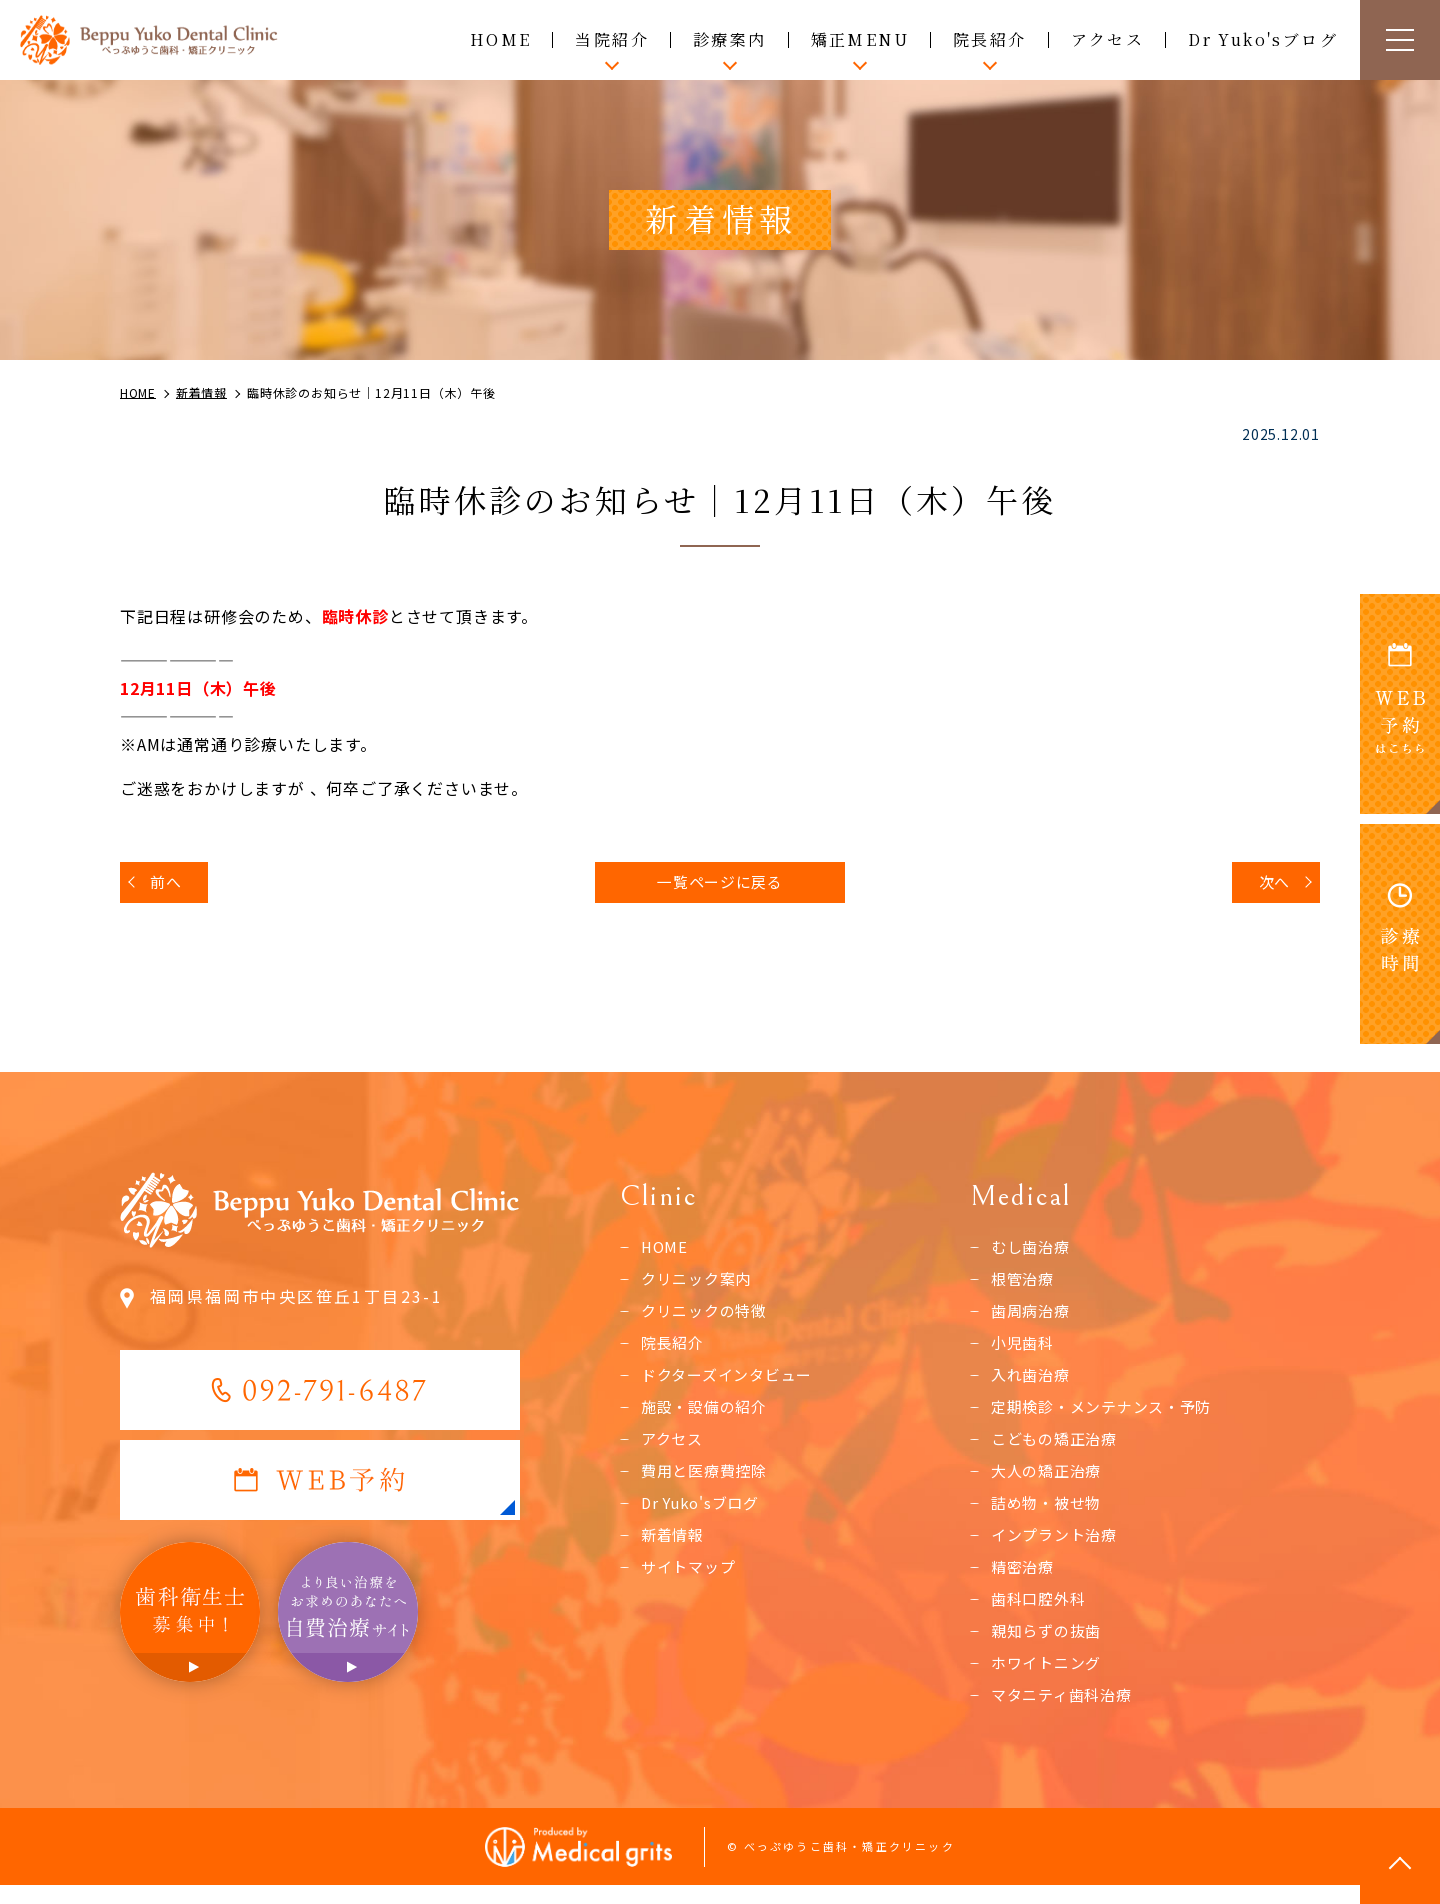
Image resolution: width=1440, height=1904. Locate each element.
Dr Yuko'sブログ (1263, 39)
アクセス (1108, 39)
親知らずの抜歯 (1050, 1644)
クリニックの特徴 (708, 1316)
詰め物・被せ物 (1050, 1513)
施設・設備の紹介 (708, 1415)
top (1400, 1864)
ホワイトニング (1050, 1677)
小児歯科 (1024, 1349)
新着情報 (674, 1546)
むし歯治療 (1033, 1251)
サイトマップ (691, 1579)
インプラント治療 (1058, 1546)
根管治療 (1024, 1283)
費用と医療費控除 (708, 1480)
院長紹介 (674, 1349)
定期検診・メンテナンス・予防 (1108, 1415)
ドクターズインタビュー (732, 1382)
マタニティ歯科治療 (1066, 1710)
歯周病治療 (1033, 1316)
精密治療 (1024, 1579)
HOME (501, 39)
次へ (1271, 884)
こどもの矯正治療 (1058, 1447)
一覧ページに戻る (720, 884)
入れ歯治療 (1033, 1382)
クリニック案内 (700, 1283)
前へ (169, 884)
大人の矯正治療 (1050, 1480)
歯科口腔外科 (1041, 1611)
